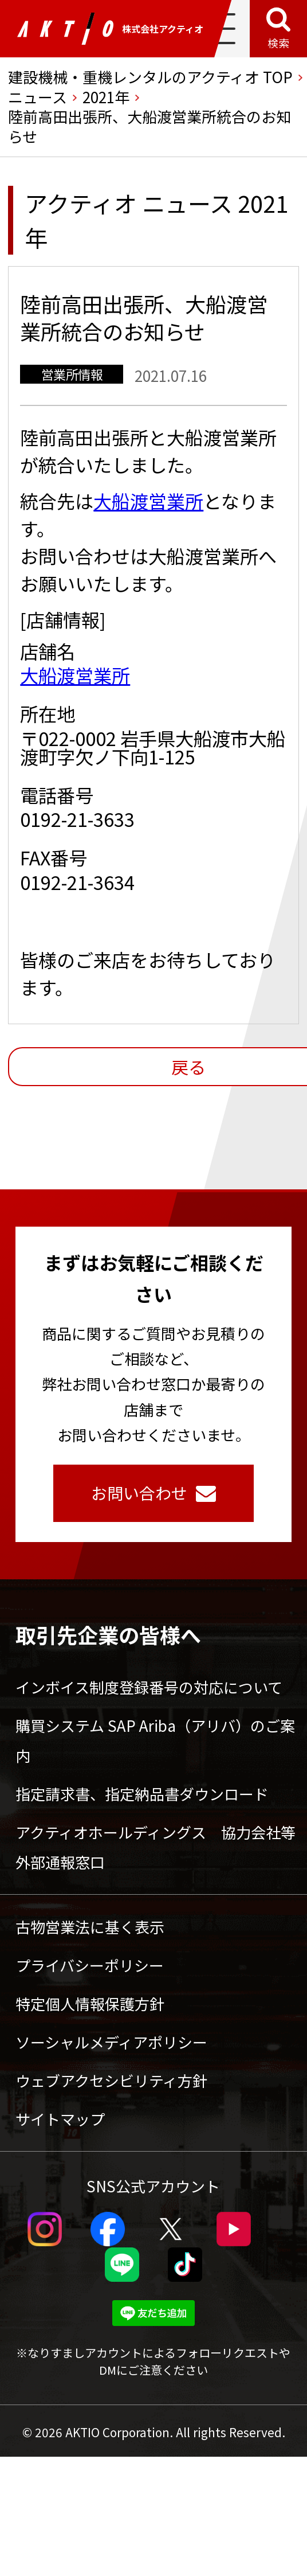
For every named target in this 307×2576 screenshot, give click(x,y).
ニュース (37, 96)
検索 (278, 42)
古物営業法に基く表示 (89, 1926)
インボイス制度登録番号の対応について (148, 1686)
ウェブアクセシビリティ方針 (111, 2080)
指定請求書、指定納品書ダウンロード (142, 1793)
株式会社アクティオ (110, 29)
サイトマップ (60, 2118)
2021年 (105, 96)
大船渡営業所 (148, 500)
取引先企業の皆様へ (108, 1634)
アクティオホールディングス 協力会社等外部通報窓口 (155, 1846)
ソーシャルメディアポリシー (111, 2041)
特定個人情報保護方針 (89, 2003)
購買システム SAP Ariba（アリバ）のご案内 (155, 1740)
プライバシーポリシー (89, 1965)
